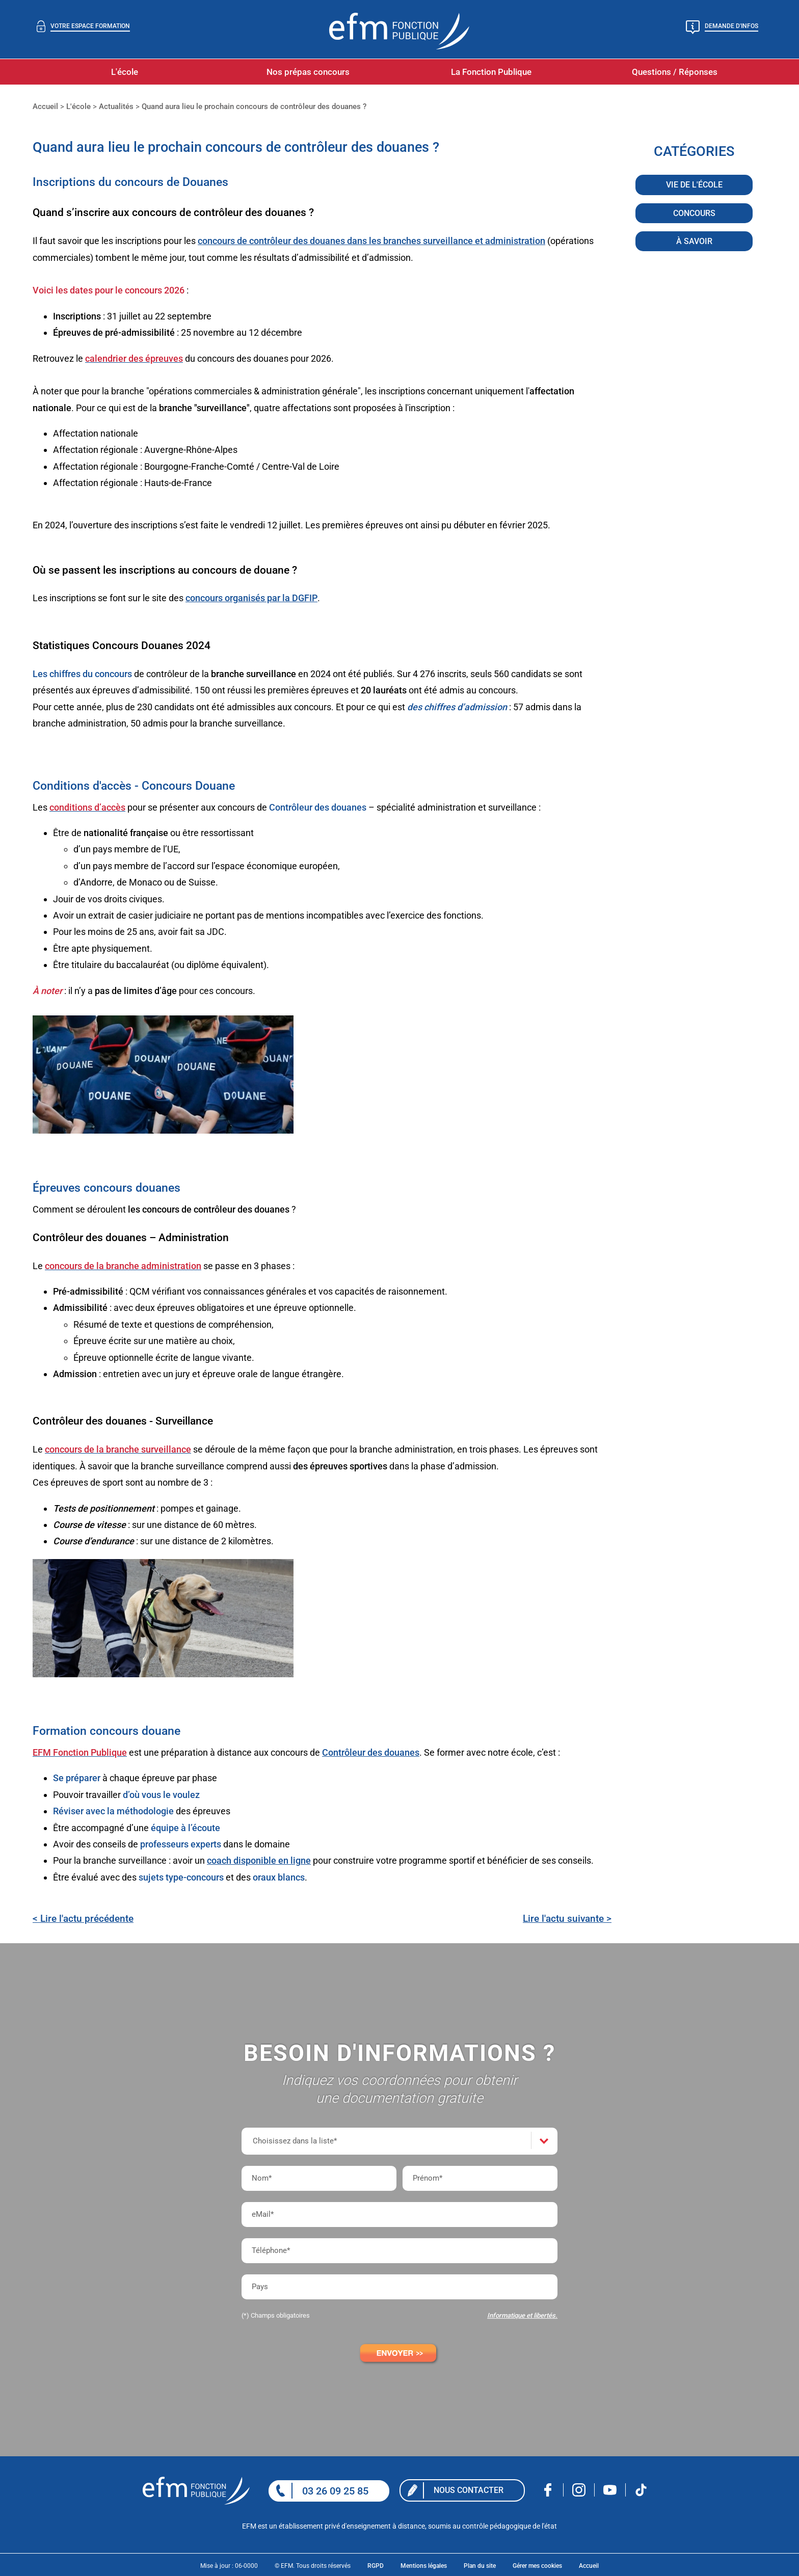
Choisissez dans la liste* (295, 2140)
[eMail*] (399, 2214)
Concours (694, 214)
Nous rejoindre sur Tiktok (641, 2490)
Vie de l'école (694, 186)
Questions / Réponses (674, 72)
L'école (124, 72)
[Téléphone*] (399, 2250)
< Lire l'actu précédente (83, 1918)
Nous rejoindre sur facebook (548, 2490)
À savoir (694, 242)
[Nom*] (319, 2178)
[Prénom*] (480, 2178)
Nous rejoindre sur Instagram (579, 2490)
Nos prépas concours (308, 72)
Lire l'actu (567, 1918)
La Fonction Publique (491, 72)
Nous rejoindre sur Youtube (610, 2490)
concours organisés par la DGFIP (251, 598)
